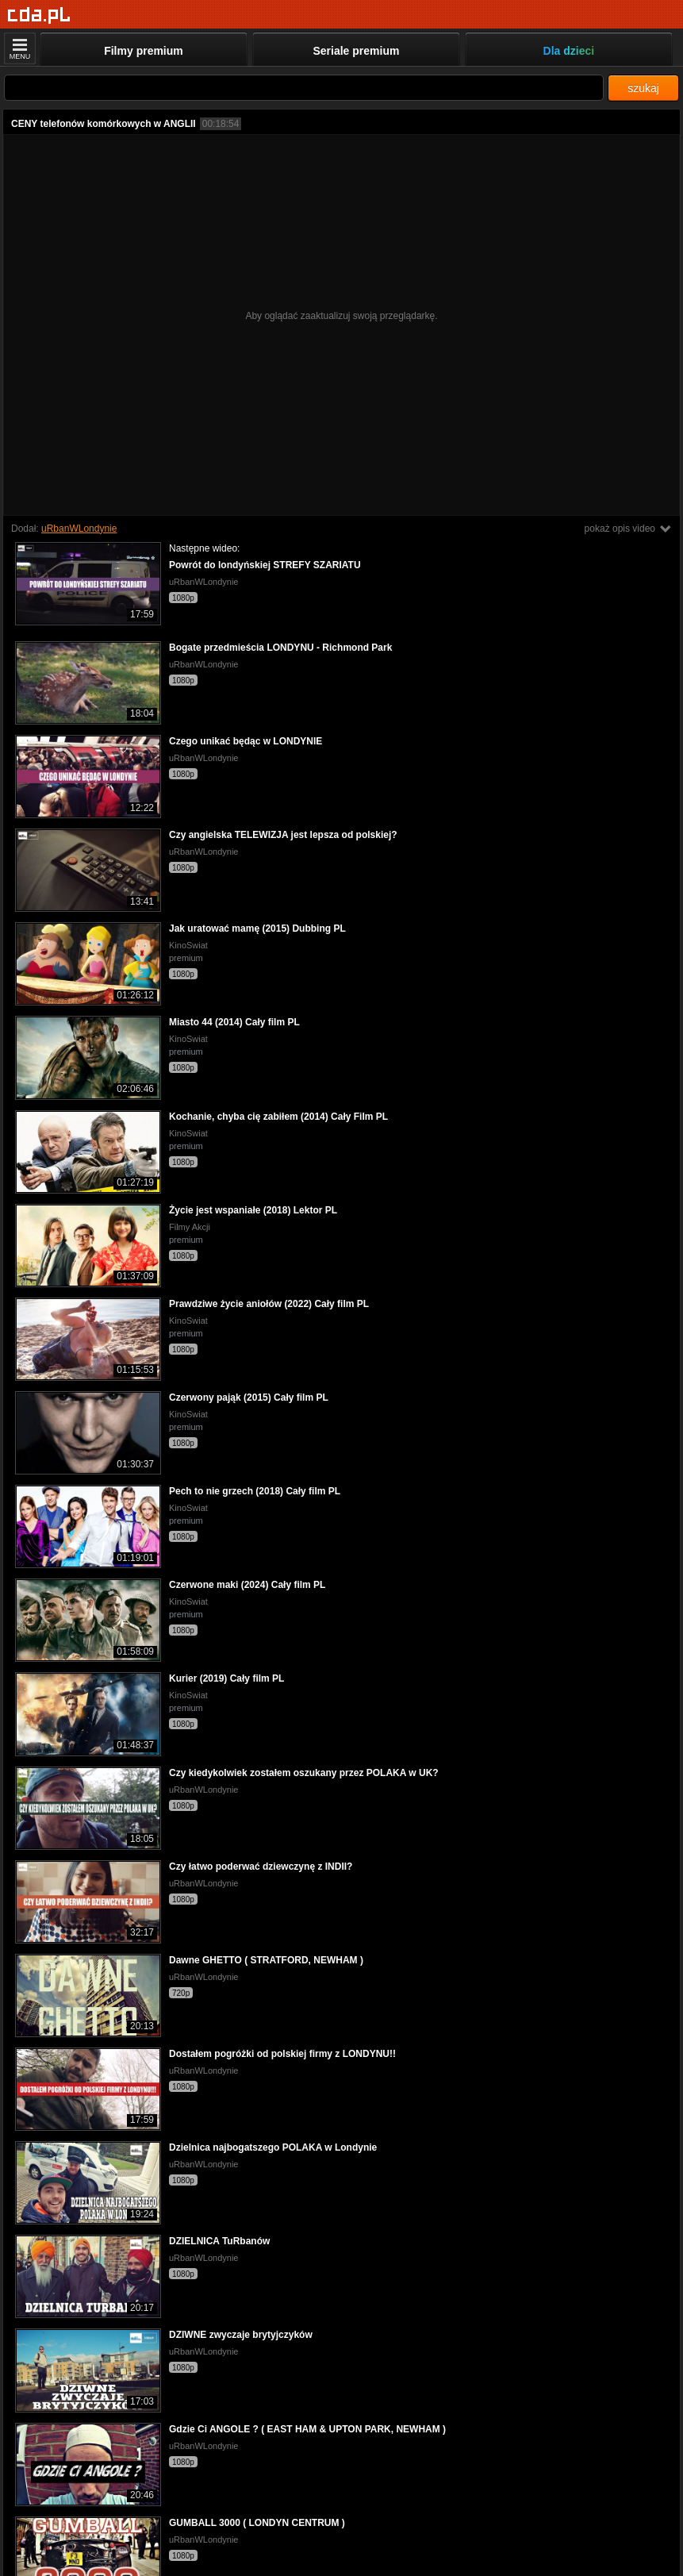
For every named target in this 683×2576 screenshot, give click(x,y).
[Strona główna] (39, 15)
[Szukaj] (304, 88)
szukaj (643, 88)
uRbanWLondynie (79, 528)
